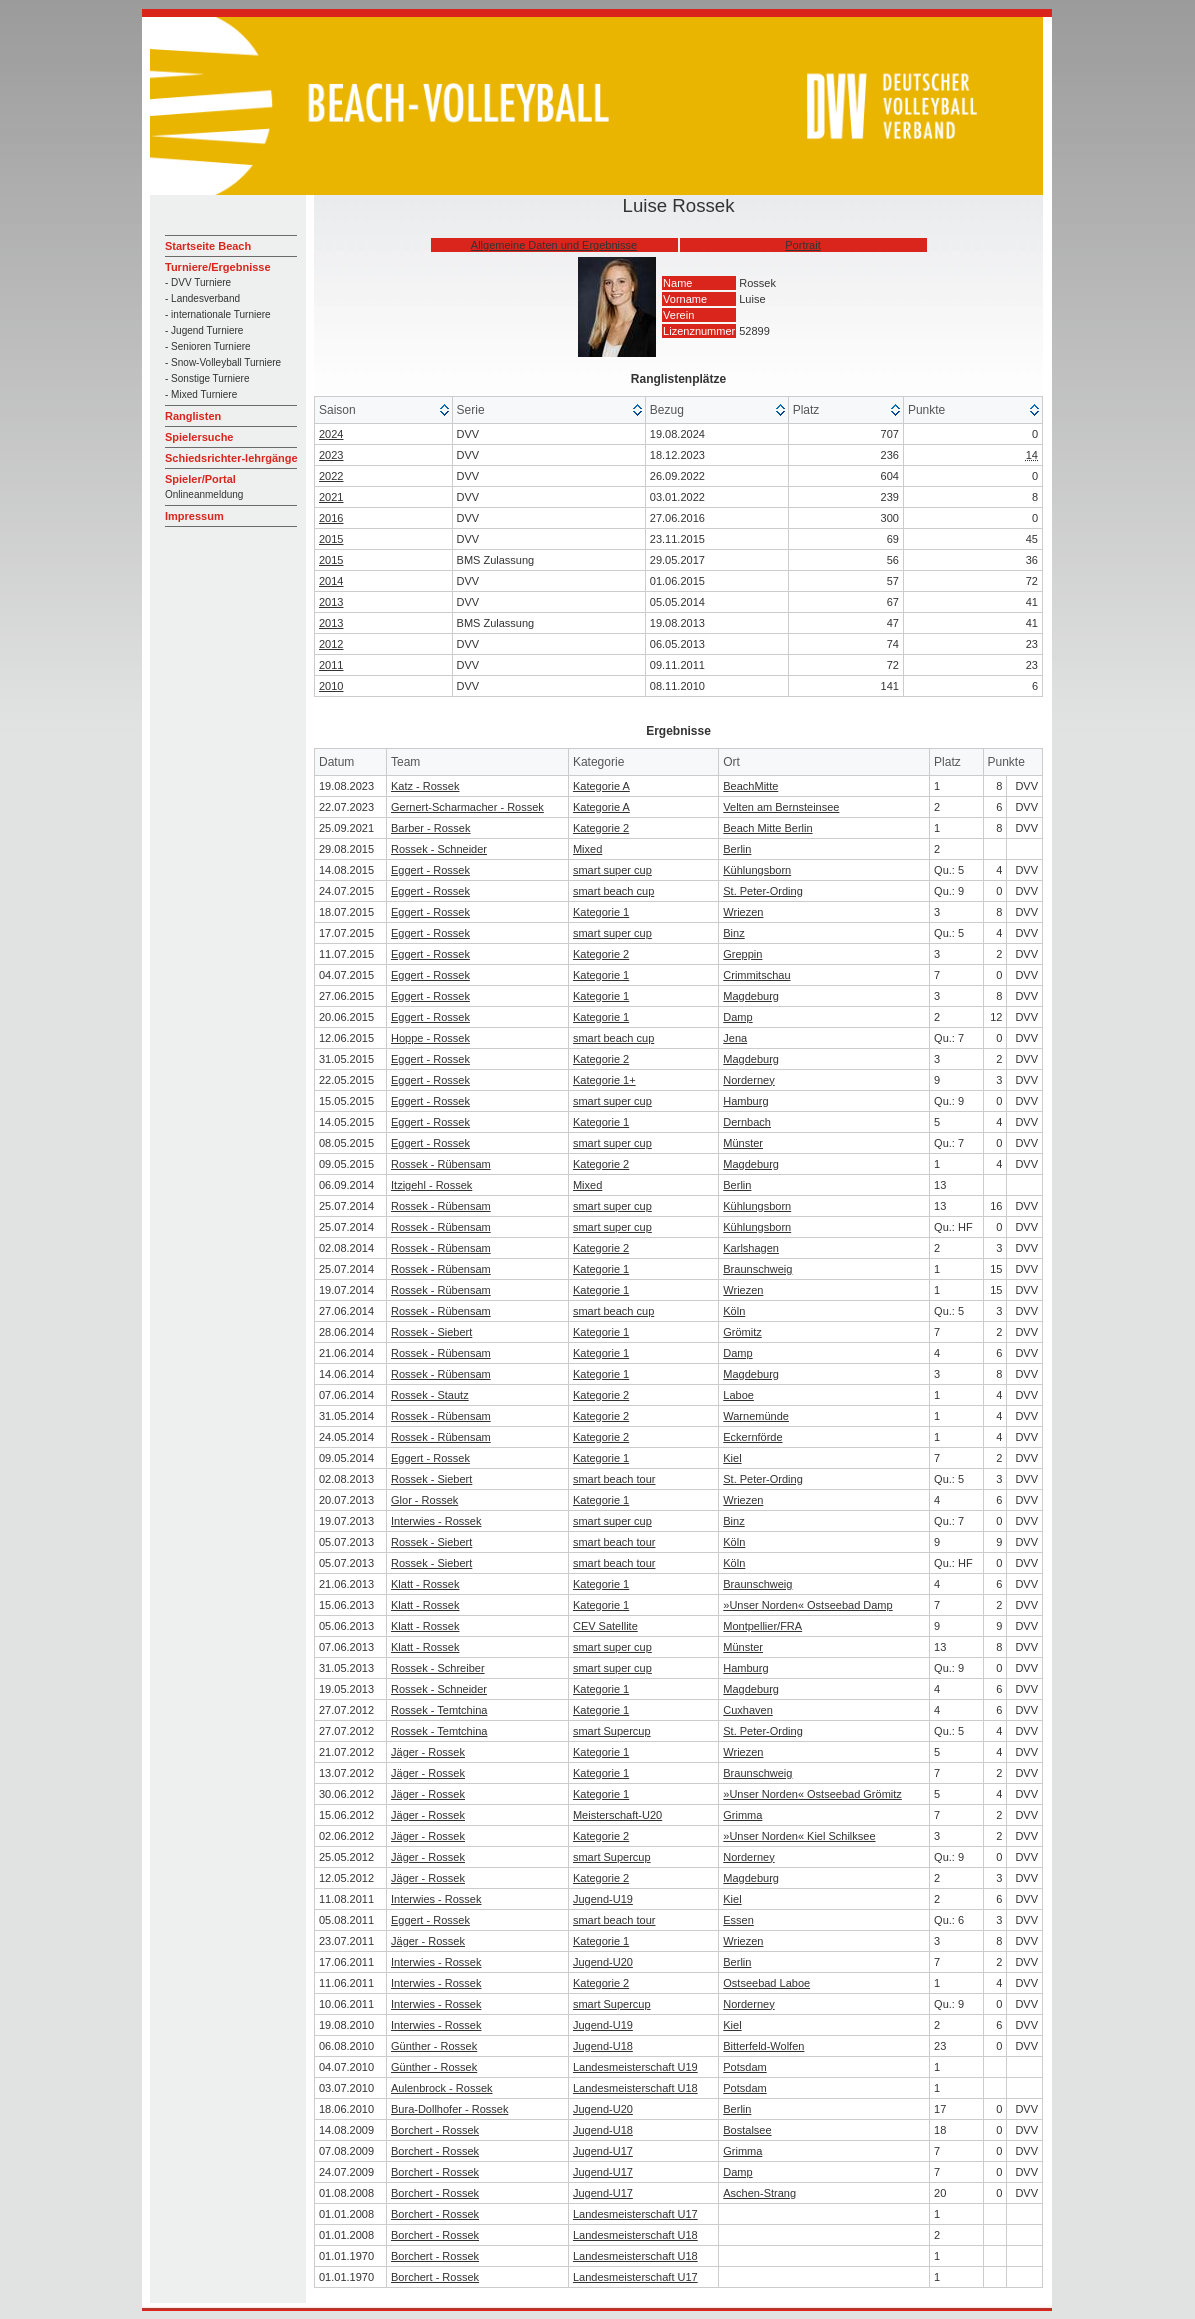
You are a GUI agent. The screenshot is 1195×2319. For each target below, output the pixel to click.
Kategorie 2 (601, 828)
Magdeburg (751, 996)
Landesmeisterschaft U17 (635, 2214)
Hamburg (745, 1101)
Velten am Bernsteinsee (781, 807)
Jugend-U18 (603, 2046)
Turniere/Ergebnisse (218, 267)
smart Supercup (612, 1731)
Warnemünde (756, 1416)
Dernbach (747, 1122)
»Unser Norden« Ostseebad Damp (807, 1605)
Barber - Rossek (430, 828)
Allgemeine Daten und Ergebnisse (554, 245)
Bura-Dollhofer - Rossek (449, 2109)
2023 (331, 455)
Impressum (194, 516)
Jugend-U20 (603, 1962)
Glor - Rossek (424, 1500)
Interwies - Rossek (436, 1521)
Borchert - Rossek (435, 2130)
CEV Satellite (605, 1626)
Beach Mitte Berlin (767, 828)
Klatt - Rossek (425, 1584)
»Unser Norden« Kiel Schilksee (799, 1836)
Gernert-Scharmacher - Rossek (467, 807)
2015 (331, 539)
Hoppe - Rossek (430, 1038)
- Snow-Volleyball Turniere (223, 362)
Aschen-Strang (759, 2193)
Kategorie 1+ (604, 1080)
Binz (733, 933)
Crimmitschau (756, 975)
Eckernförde (752, 1437)
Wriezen (743, 912)
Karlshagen (751, 1248)
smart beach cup (613, 891)
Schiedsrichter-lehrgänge (231, 458)
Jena (735, 1038)
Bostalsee (747, 2130)
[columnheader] (384, 410)
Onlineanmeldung (204, 494)
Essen (738, 1920)
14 (1032, 455)
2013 (331, 602)
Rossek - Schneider (439, 849)
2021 (331, 497)
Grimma (742, 1815)
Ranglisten (193, 416)
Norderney (748, 1080)
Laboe (738, 1395)
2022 (331, 476)
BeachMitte (750, 786)
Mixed (587, 849)
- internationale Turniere (218, 314)
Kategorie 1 (601, 912)
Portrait (802, 245)
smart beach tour (614, 1479)
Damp (737, 1017)
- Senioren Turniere (208, 346)
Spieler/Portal (200, 479)
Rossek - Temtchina (439, 1710)
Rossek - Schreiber (438, 1668)
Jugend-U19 (603, 1899)
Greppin (742, 954)
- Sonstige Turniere (207, 378)
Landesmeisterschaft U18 (635, 2088)
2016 (331, 518)
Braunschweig (757, 1269)
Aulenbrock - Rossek (442, 2088)
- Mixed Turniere (201, 394)
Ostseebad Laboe (766, 1983)
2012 (331, 644)
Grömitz (742, 1332)
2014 (331, 581)
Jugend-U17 (603, 2151)
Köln (734, 1311)
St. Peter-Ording (762, 891)
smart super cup (612, 870)
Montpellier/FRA (762, 1626)
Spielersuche (199, 437)
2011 (331, 665)
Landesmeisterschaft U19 (635, 2067)
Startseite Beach (208, 246)
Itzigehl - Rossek (431, 1185)
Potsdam (744, 2067)
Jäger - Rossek (428, 1752)
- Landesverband (202, 298)
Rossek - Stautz (430, 1395)
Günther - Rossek (434, 2046)
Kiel (732, 1458)
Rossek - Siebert (431, 1332)
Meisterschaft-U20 (617, 1815)
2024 (331, 434)
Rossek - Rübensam (441, 1164)
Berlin (737, 849)
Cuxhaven (748, 1710)
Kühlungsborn (757, 870)
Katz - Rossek (425, 786)
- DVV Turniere (198, 282)
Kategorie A (601, 786)
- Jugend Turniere (204, 330)
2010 (331, 686)
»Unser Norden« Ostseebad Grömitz (812, 1794)
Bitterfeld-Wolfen (763, 2046)
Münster (743, 1143)
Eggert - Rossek (430, 870)
